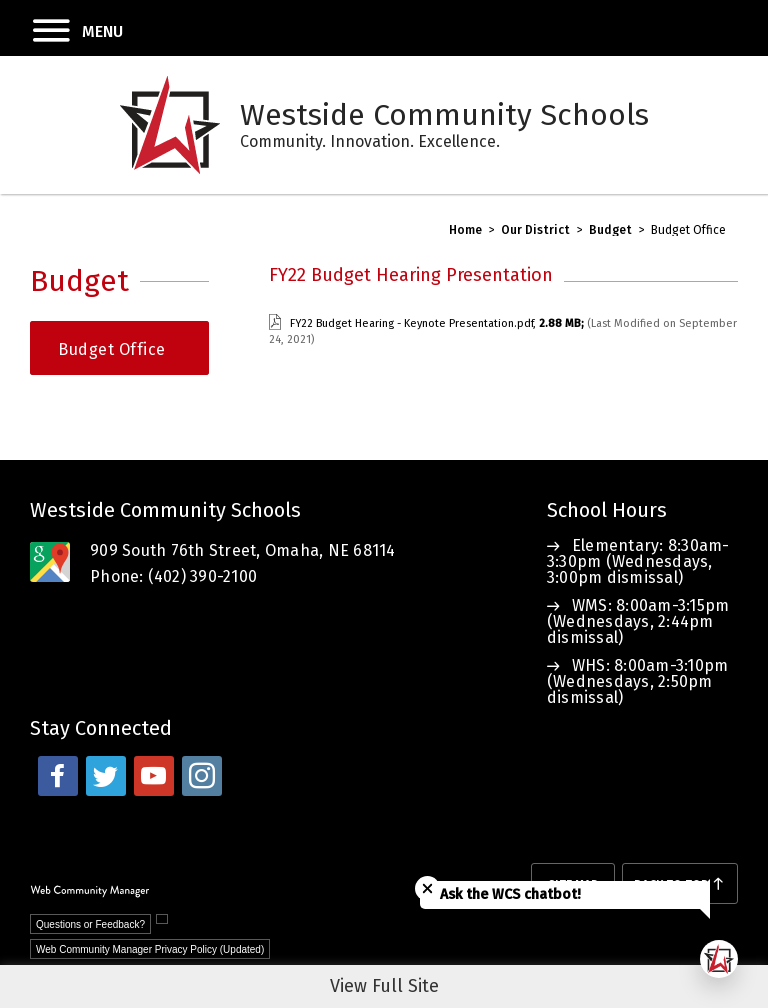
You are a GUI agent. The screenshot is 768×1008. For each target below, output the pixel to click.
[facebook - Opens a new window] (58, 776)
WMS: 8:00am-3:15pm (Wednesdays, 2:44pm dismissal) (638, 621)
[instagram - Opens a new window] (202, 776)
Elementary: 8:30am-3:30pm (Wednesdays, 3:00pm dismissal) (638, 561)
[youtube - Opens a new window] (154, 776)
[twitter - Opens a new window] (106, 776)
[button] (61, 28)
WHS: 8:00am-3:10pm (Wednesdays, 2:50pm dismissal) (638, 681)
